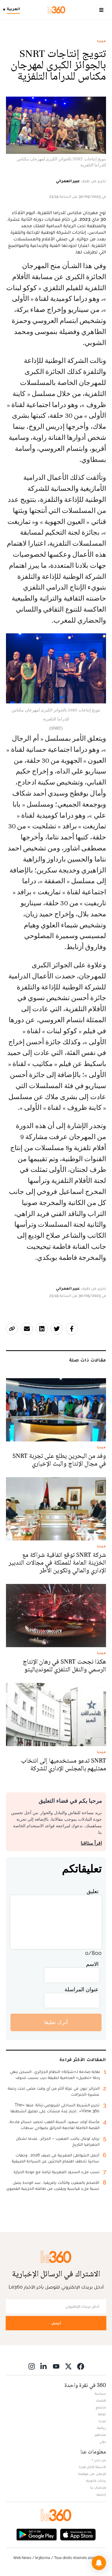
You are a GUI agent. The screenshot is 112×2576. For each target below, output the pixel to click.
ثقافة (102, 2414)
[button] (99, 2563)
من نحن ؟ (99, 2460)
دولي (102, 2441)
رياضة (101, 2428)
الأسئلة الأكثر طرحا (92, 2467)
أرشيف (101, 2494)
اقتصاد (101, 2400)
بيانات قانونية (96, 2480)
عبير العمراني (68, 180)
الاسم (92, 1964)
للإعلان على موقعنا (92, 2474)
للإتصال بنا (98, 2487)
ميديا (101, 41)
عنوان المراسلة (82, 1989)
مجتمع (101, 2407)
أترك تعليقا (56, 2022)
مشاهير (100, 2435)
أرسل (56, 2323)
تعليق (93, 1891)
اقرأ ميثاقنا (91, 1843)
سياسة (100, 2393)
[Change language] (13, 10)
